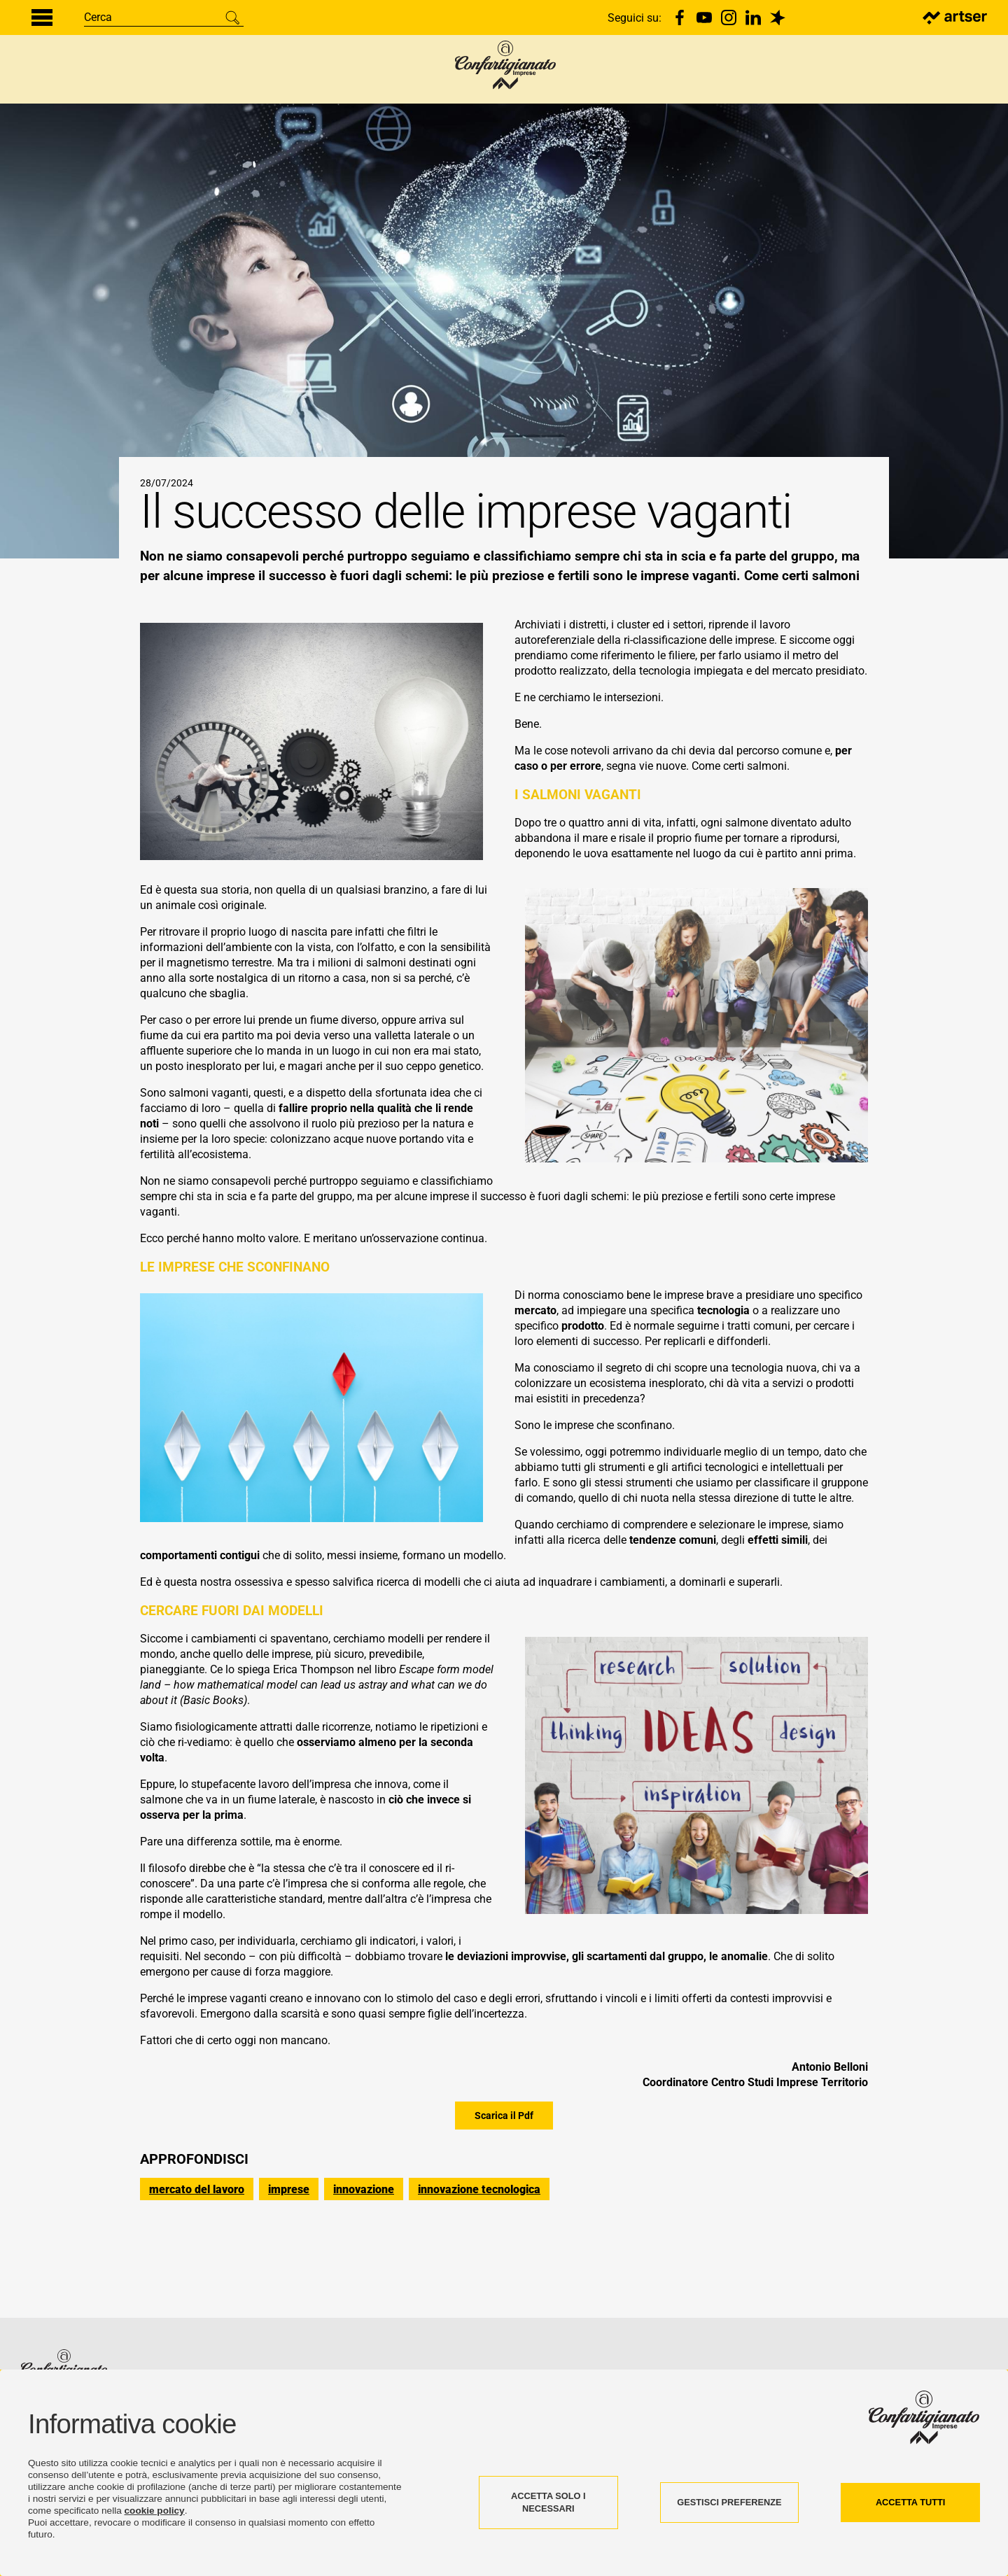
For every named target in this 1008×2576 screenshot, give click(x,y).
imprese (288, 2261)
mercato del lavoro (196, 2261)
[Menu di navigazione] (42, 17)
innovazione (363, 2261)
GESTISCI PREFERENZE (729, 2502)
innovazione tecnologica (479, 2261)
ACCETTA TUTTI (911, 2502)
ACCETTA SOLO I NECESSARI (548, 2502)
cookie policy (155, 2510)
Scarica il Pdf (504, 2187)
